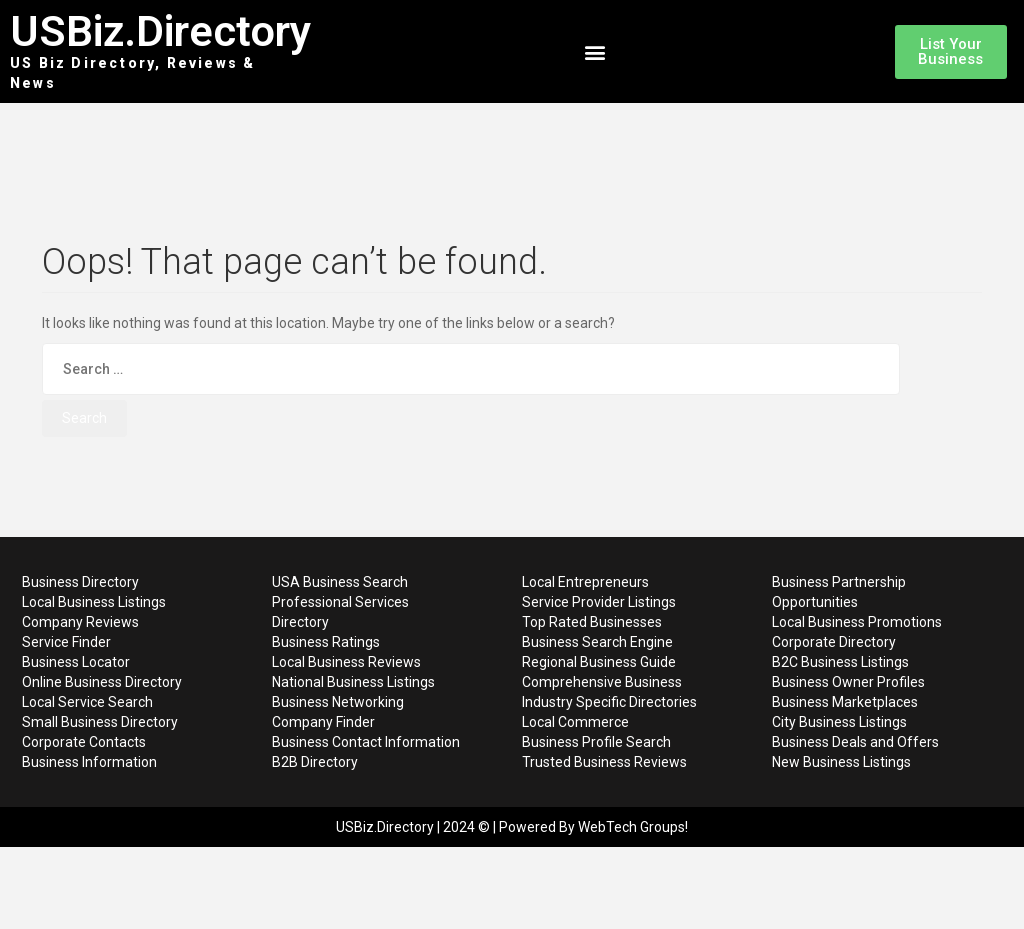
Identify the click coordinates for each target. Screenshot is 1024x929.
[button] (594, 51)
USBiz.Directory (160, 31)
